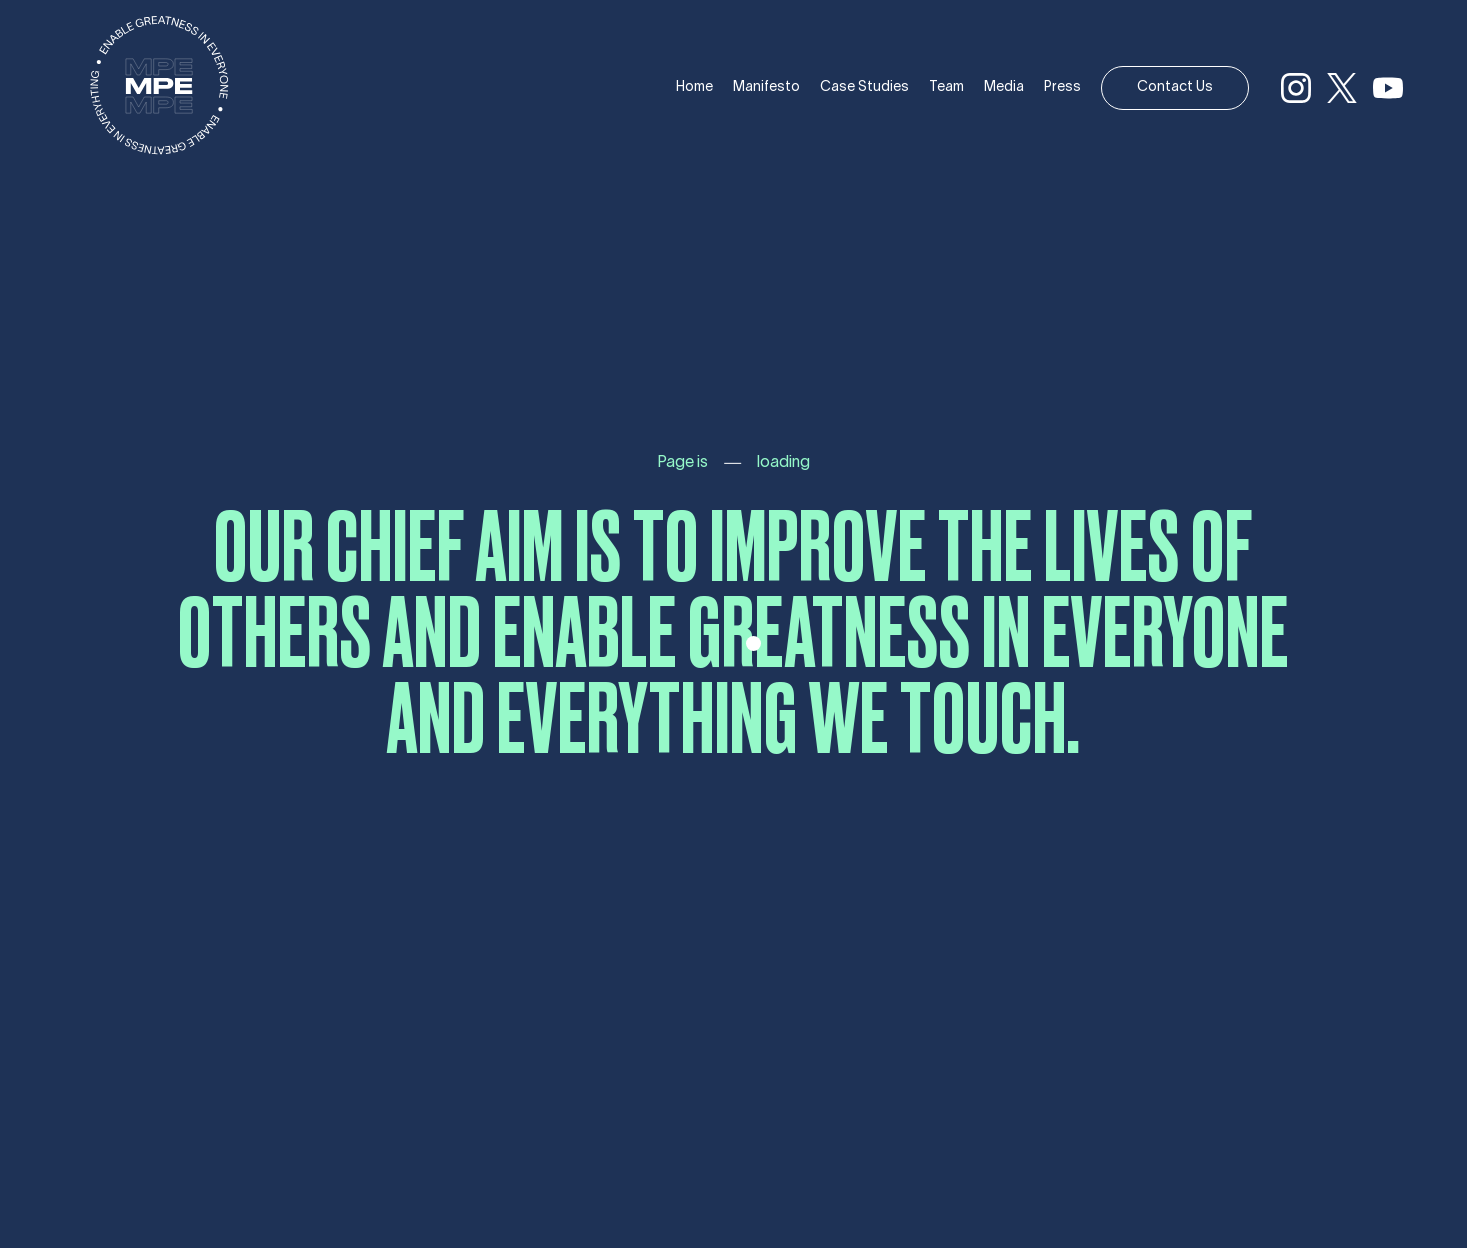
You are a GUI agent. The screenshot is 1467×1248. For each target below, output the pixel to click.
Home (694, 87)
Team (946, 87)
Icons (19, 300)
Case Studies (864, 87)
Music (21, 245)
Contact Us (1175, 87)
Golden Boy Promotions (85, 184)
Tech (17, 319)
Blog (17, 337)
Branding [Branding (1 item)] (22, 484)
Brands (25, 264)
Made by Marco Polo (742, 1133)
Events (25, 282)
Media (1004, 87)
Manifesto (766, 87)
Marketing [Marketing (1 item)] (73, 484)
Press (1062, 87)
